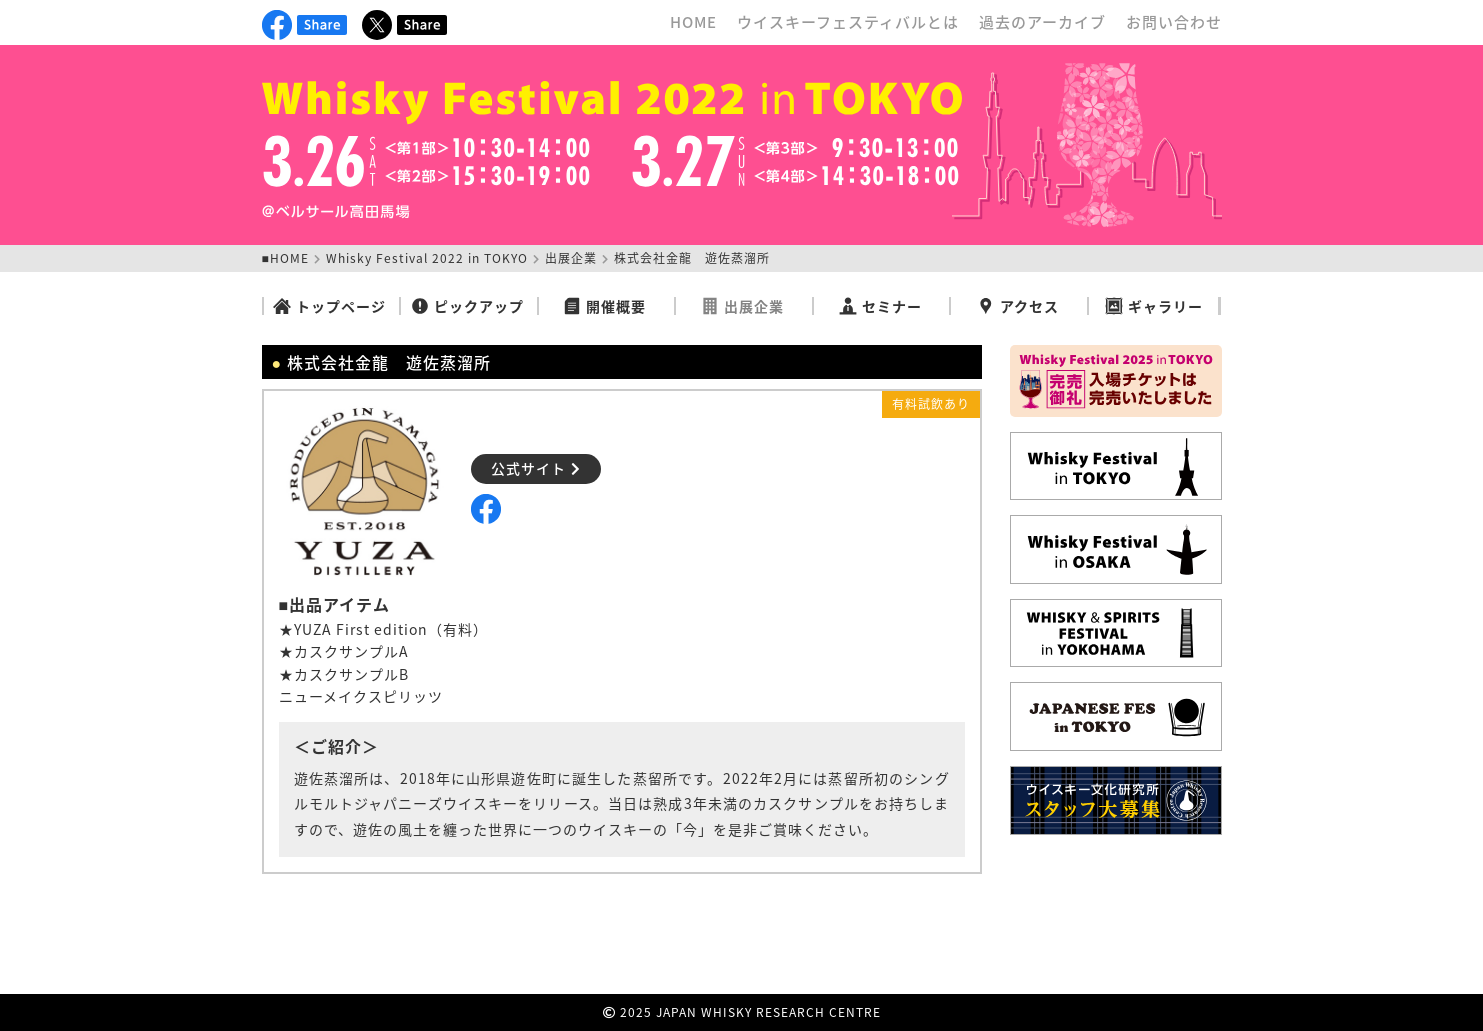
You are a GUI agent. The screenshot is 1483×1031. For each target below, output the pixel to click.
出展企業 (571, 258)
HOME (693, 22)
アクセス (1018, 306)
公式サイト (536, 468)
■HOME (285, 258)
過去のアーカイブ (1042, 22)
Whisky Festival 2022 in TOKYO (427, 258)
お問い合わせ (1174, 22)
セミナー (880, 306)
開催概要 (604, 306)
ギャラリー (1154, 306)
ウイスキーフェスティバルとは (848, 22)
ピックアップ (467, 306)
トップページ (329, 306)
